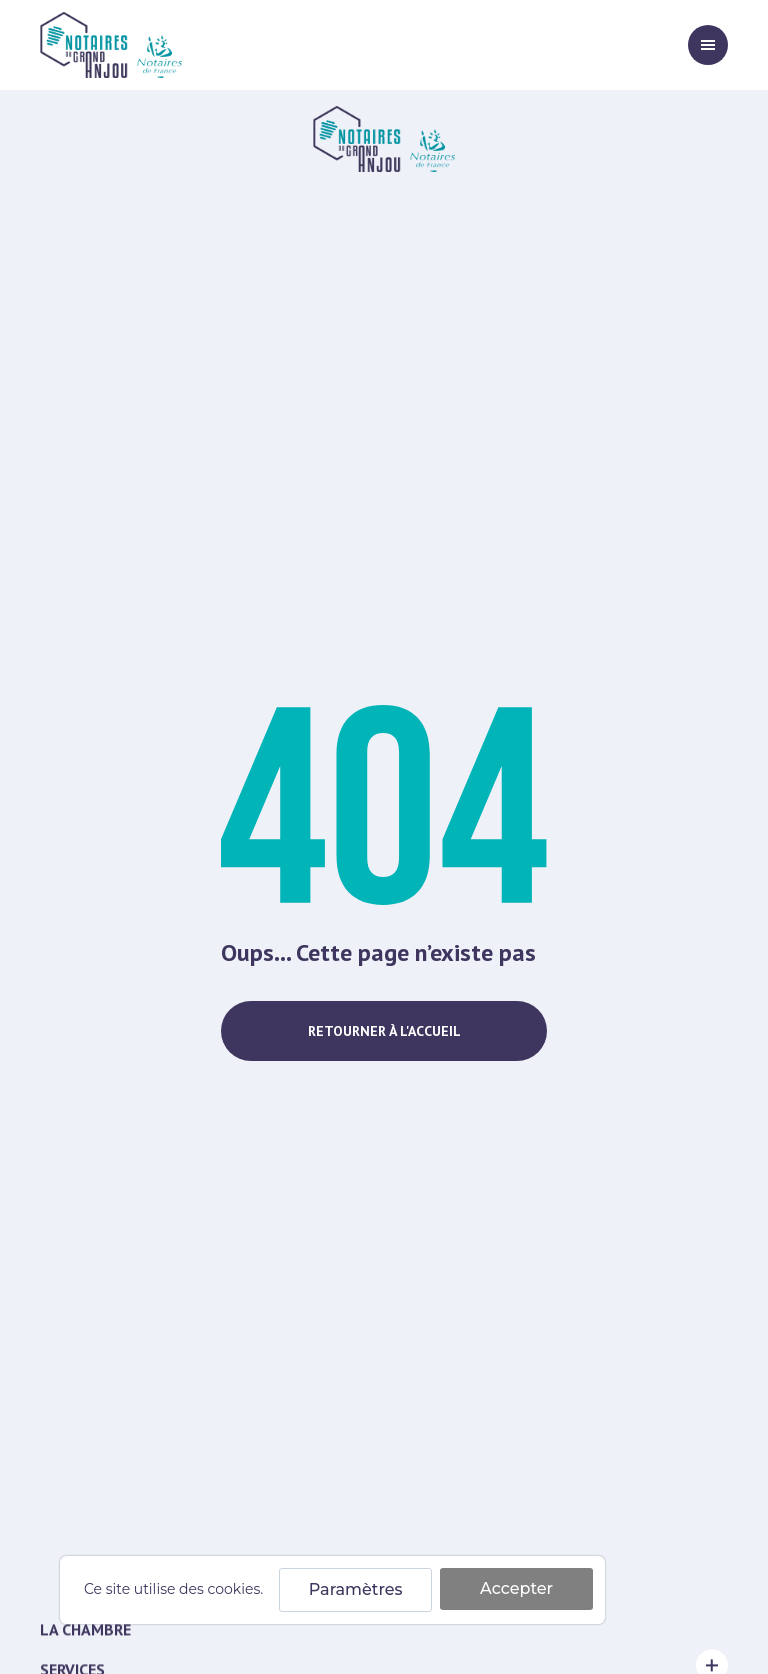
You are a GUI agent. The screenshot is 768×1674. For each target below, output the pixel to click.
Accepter (516, 1588)
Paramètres (356, 1589)
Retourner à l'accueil (384, 1031)
